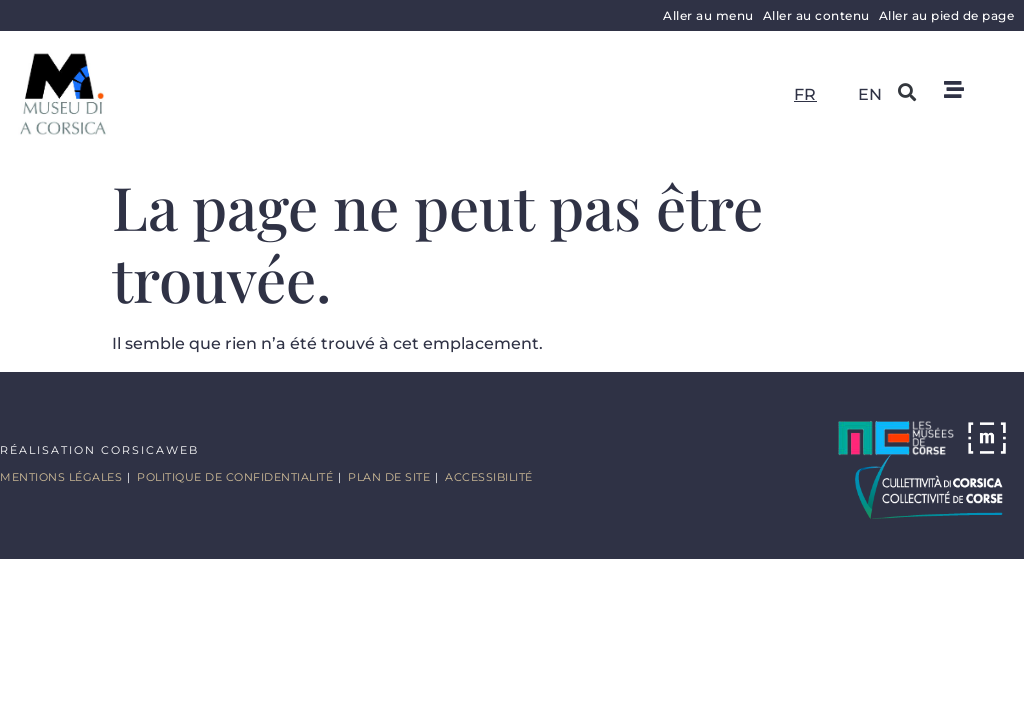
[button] (907, 91)
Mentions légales (61, 477)
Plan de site (389, 477)
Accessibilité (489, 477)
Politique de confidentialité (235, 477)
